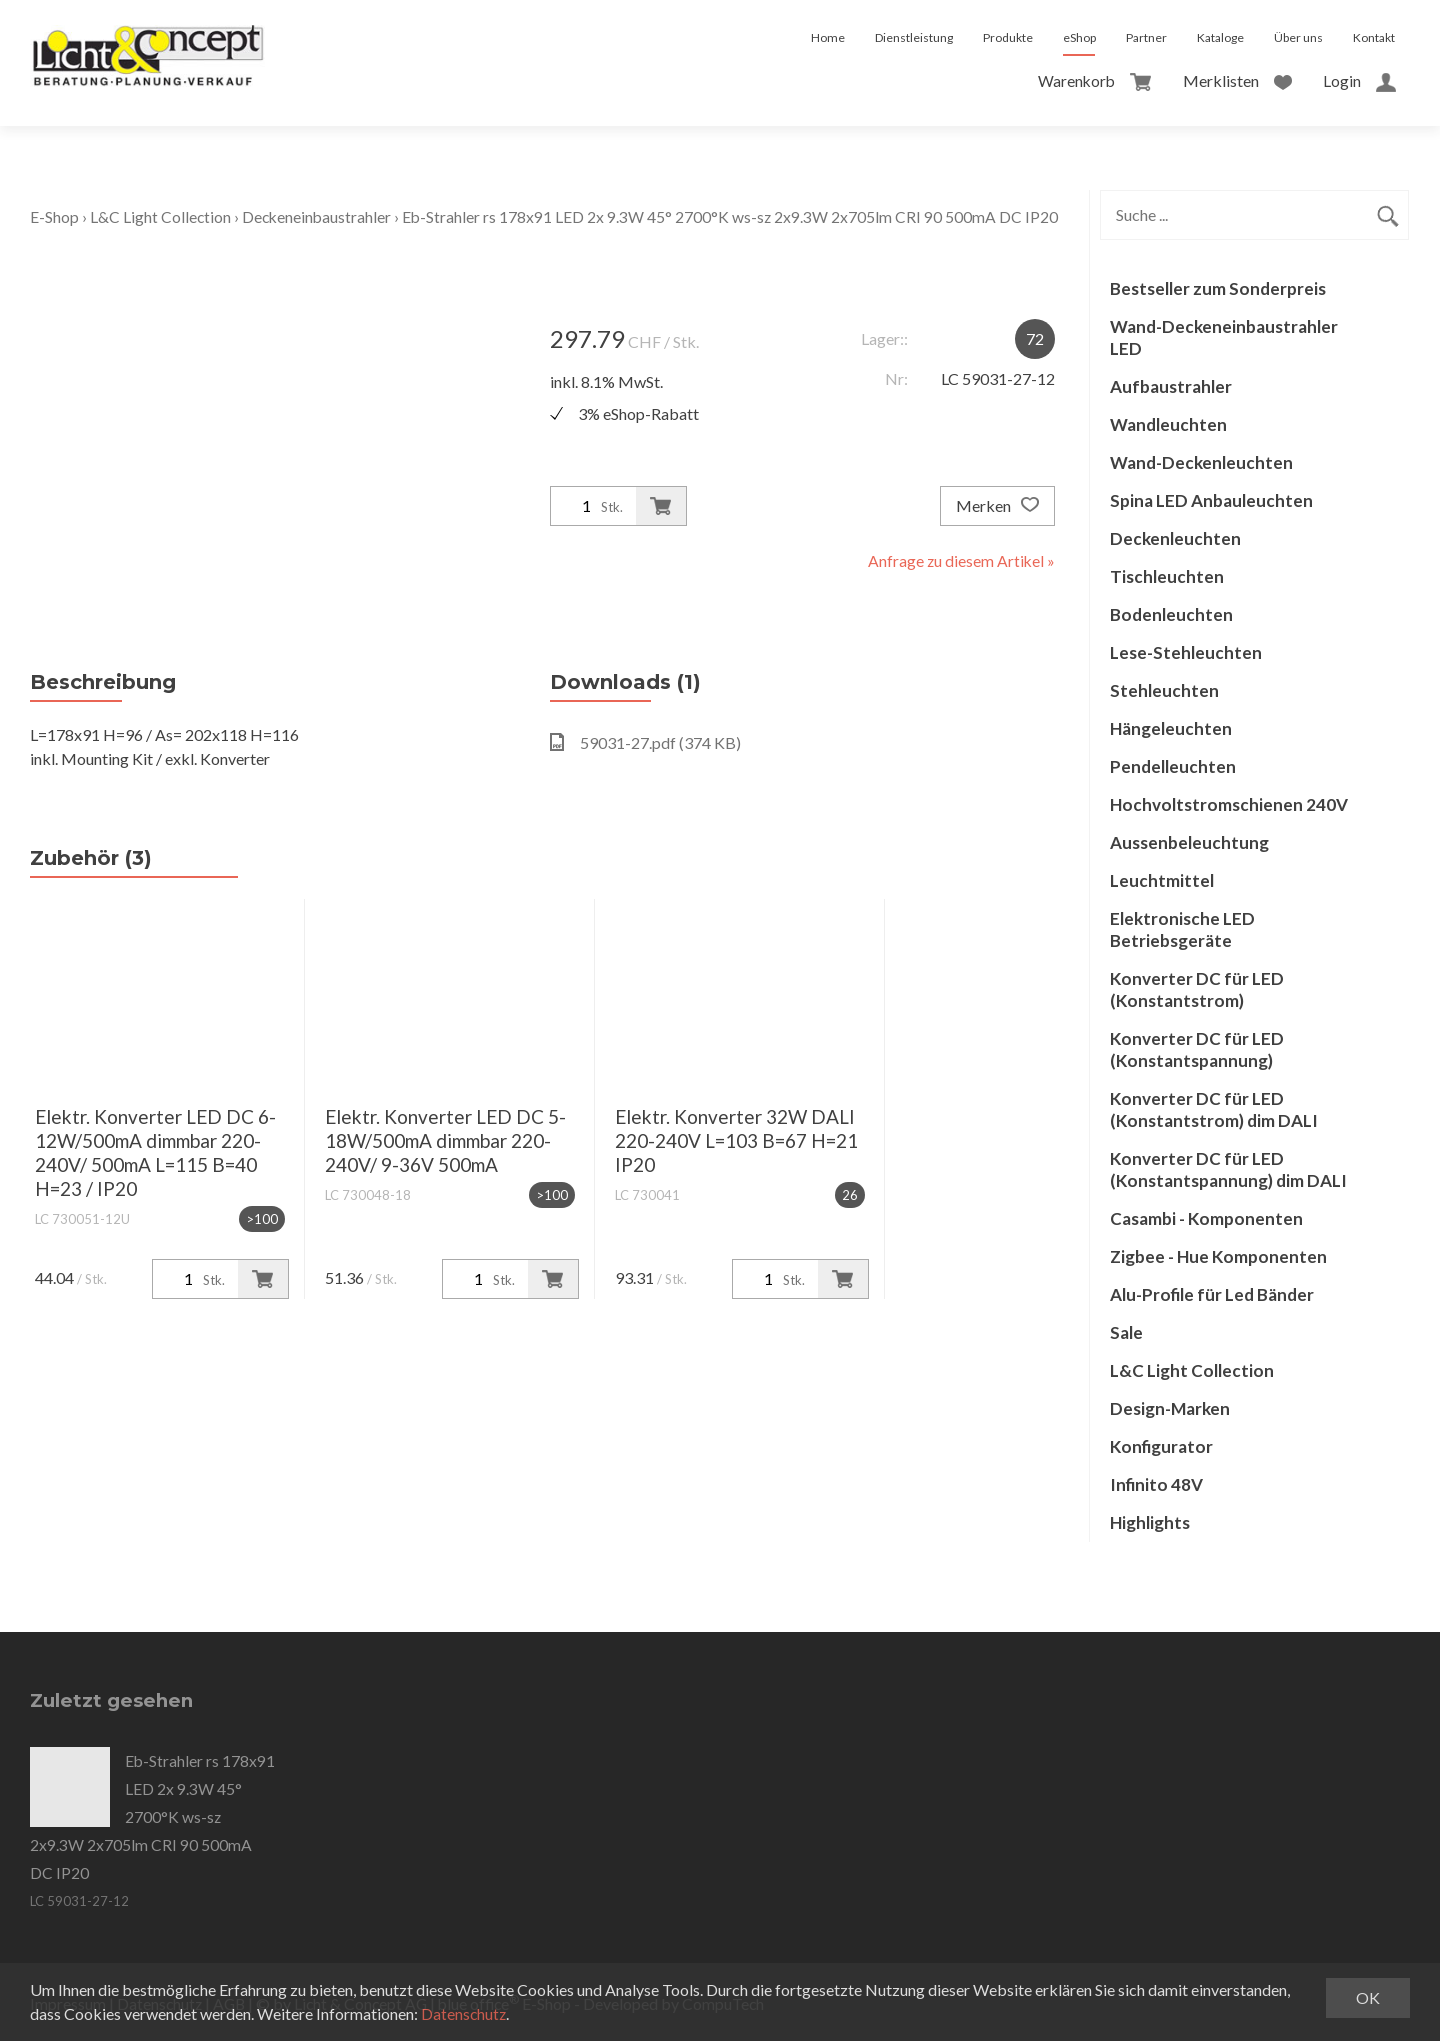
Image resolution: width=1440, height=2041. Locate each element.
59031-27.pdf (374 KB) (645, 742)
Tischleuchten (1167, 576)
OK (1368, 1997)
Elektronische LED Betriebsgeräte (1182, 929)
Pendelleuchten (1173, 766)
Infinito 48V (1156, 1484)
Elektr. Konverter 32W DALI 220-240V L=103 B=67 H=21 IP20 (736, 1140)
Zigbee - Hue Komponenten (1218, 1256)
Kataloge (1220, 37)
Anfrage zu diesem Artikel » (960, 560)
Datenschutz (464, 2013)
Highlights (1150, 1522)
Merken (997, 506)
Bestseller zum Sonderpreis (1218, 288)
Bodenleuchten (1171, 614)
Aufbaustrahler (1171, 386)
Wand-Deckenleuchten (1201, 462)
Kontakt (1374, 37)
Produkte (1008, 37)
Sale (1126, 1332)
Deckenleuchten (1175, 538)
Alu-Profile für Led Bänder (1212, 1294)
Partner (1146, 37)
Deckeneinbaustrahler (319, 216)
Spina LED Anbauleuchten (1211, 500)
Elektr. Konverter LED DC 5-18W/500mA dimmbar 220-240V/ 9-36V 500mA (445, 1140)
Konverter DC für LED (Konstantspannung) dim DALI (1228, 1169)
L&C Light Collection (161, 216)
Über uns (1298, 37)
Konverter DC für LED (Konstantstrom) (1197, 989)
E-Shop (54, 216)
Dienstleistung (914, 37)
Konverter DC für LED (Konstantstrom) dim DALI (1214, 1109)
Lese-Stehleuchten (1186, 652)
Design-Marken (1170, 1408)
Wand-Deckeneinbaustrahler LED (1224, 337)
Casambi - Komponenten (1206, 1218)
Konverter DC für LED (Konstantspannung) (1197, 1049)
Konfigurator (1161, 1446)
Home (828, 37)
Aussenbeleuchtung (1189, 842)
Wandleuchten (1168, 424)
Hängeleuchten (1171, 728)
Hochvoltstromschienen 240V (1229, 804)
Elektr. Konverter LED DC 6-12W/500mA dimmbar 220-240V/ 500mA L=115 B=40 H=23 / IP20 (155, 1152)
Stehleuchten (1164, 690)
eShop (1079, 37)
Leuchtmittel (1162, 880)
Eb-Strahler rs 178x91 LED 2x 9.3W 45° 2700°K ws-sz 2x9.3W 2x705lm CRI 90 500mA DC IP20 (735, 216)
